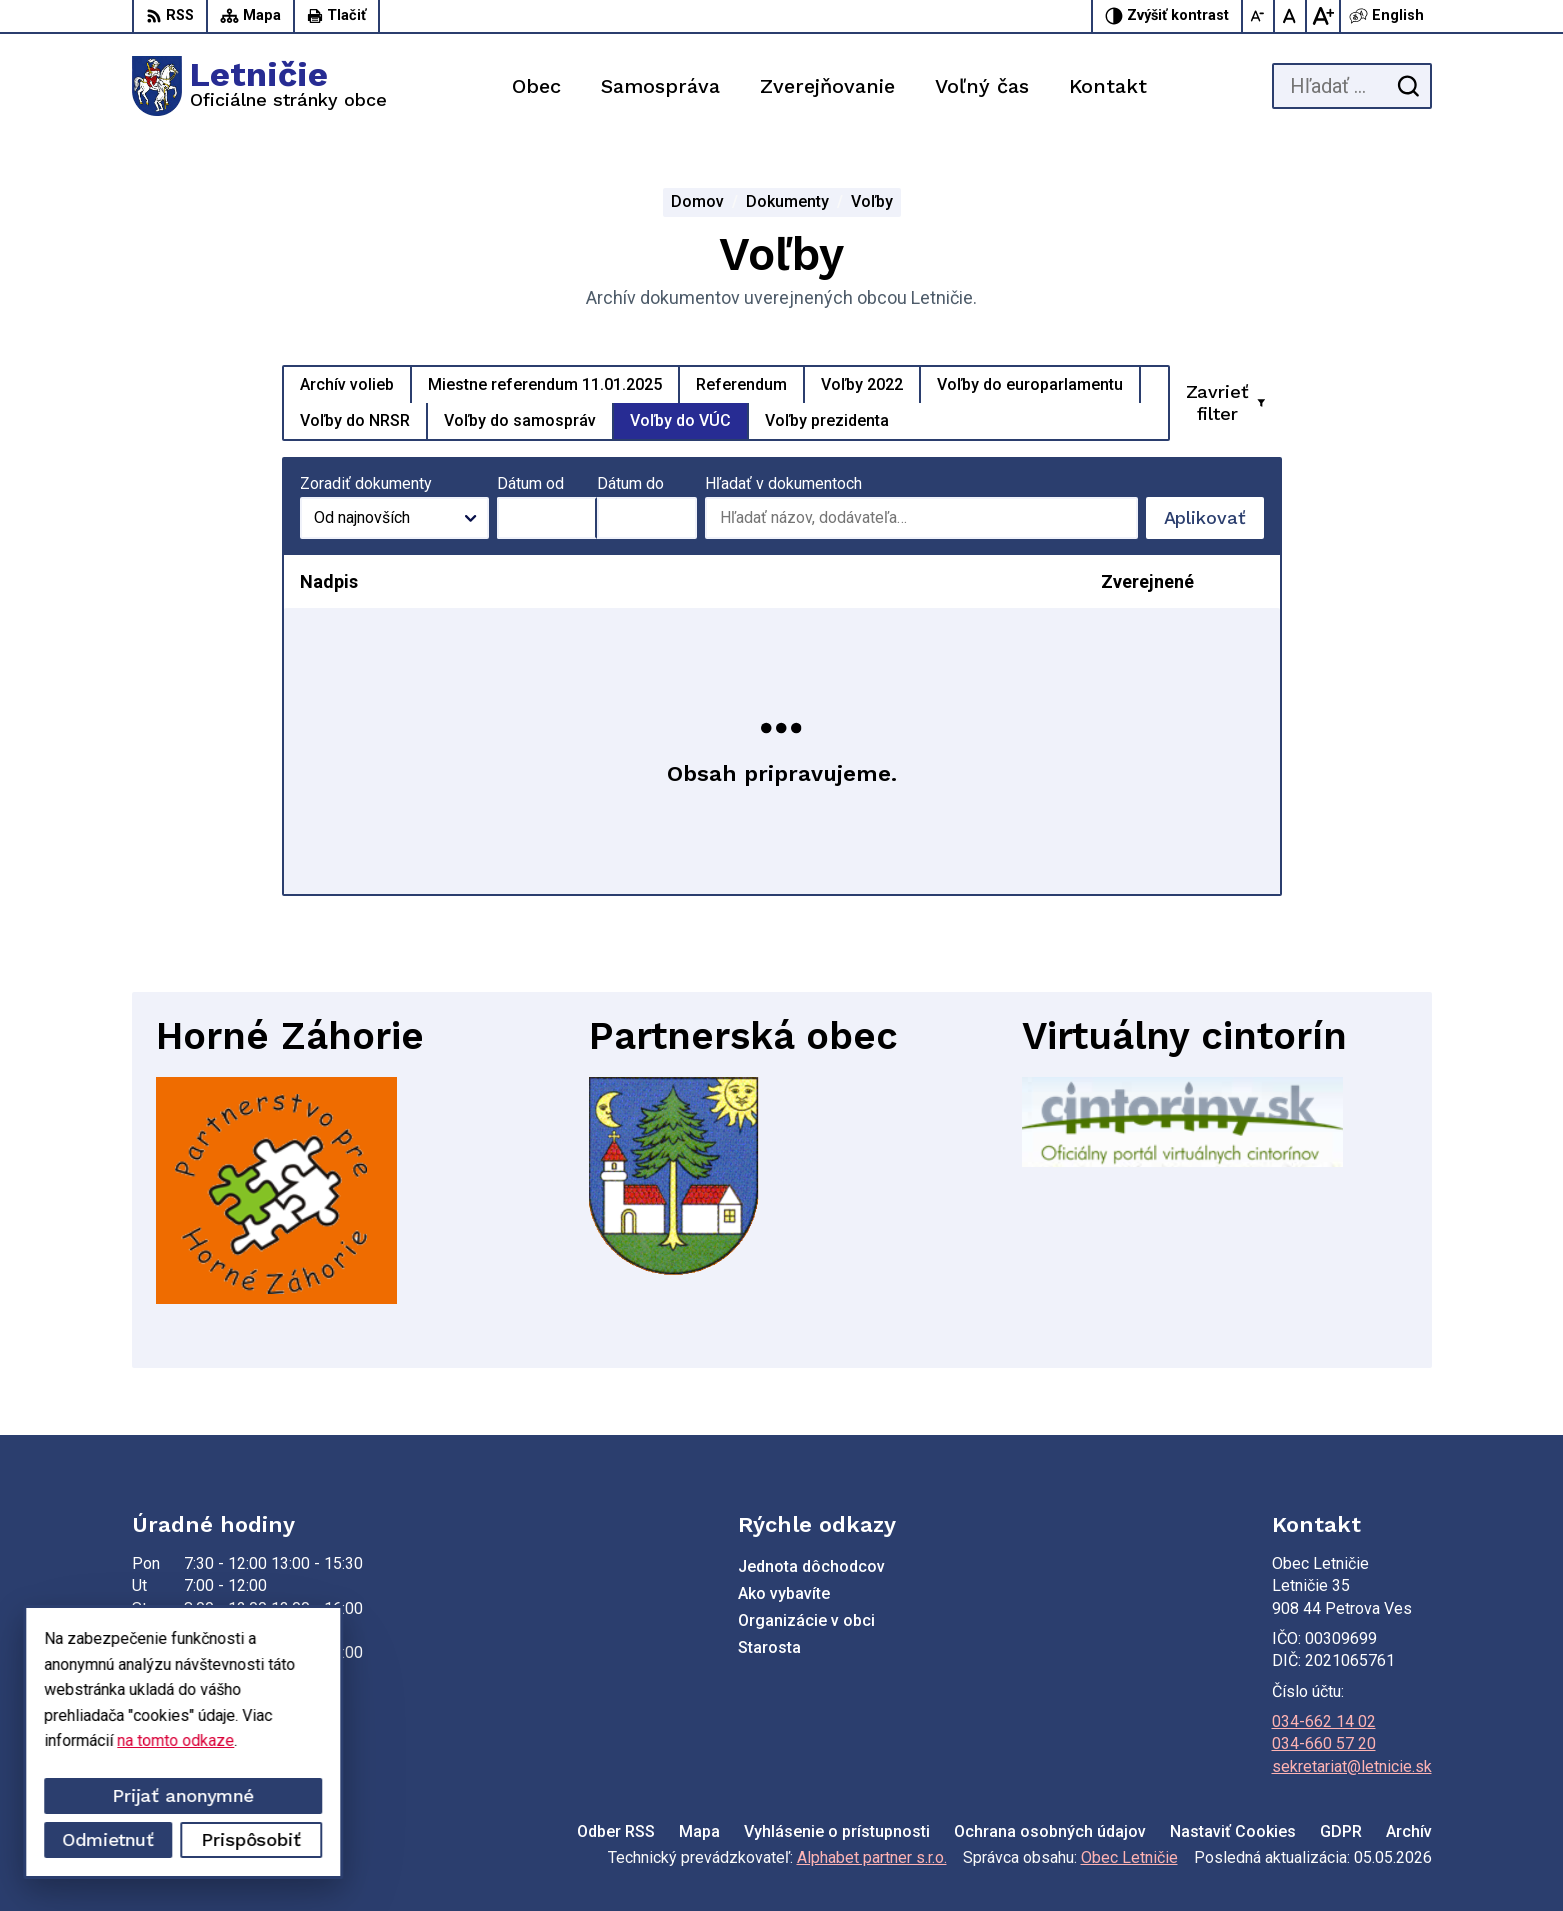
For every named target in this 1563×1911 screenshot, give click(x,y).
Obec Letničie (1129, 1857)
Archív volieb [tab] (347, 384)
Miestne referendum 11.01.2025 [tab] (545, 384)
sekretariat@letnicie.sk (1352, 1766)
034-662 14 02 (1324, 1721)
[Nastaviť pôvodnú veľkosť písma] (1291, 16)
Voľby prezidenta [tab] (827, 420)
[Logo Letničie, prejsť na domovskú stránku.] (259, 86)
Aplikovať (1214, 523)
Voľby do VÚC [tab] (680, 420)
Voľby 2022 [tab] (862, 384)
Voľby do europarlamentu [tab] (1030, 384)
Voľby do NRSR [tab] (355, 420)
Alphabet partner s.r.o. (872, 1857)
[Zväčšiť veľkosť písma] (1323, 16)
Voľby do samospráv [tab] (520, 420)
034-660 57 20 (1324, 1743)
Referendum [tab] (741, 384)
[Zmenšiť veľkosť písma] (1259, 16)
